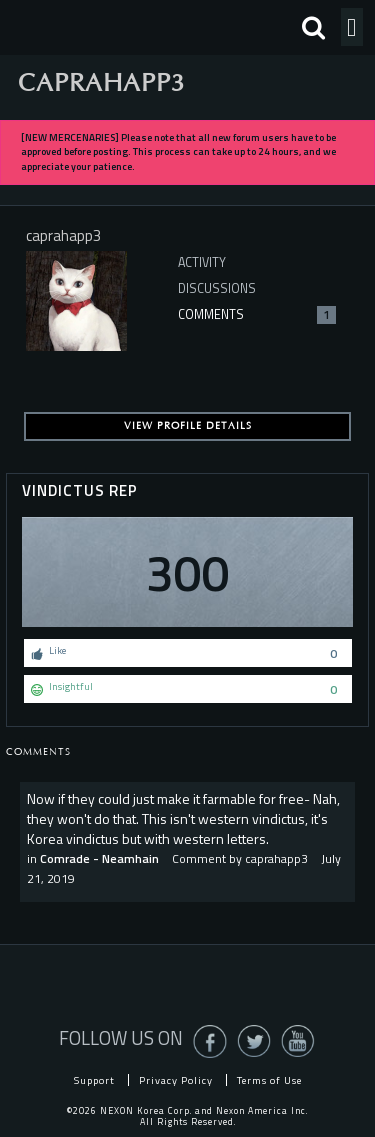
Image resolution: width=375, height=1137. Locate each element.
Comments (257, 314)
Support (94, 1080)
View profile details (188, 426)
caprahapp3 (276, 858)
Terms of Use (269, 1080)
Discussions (217, 288)
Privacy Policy (176, 1080)
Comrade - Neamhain (99, 858)
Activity (202, 262)
